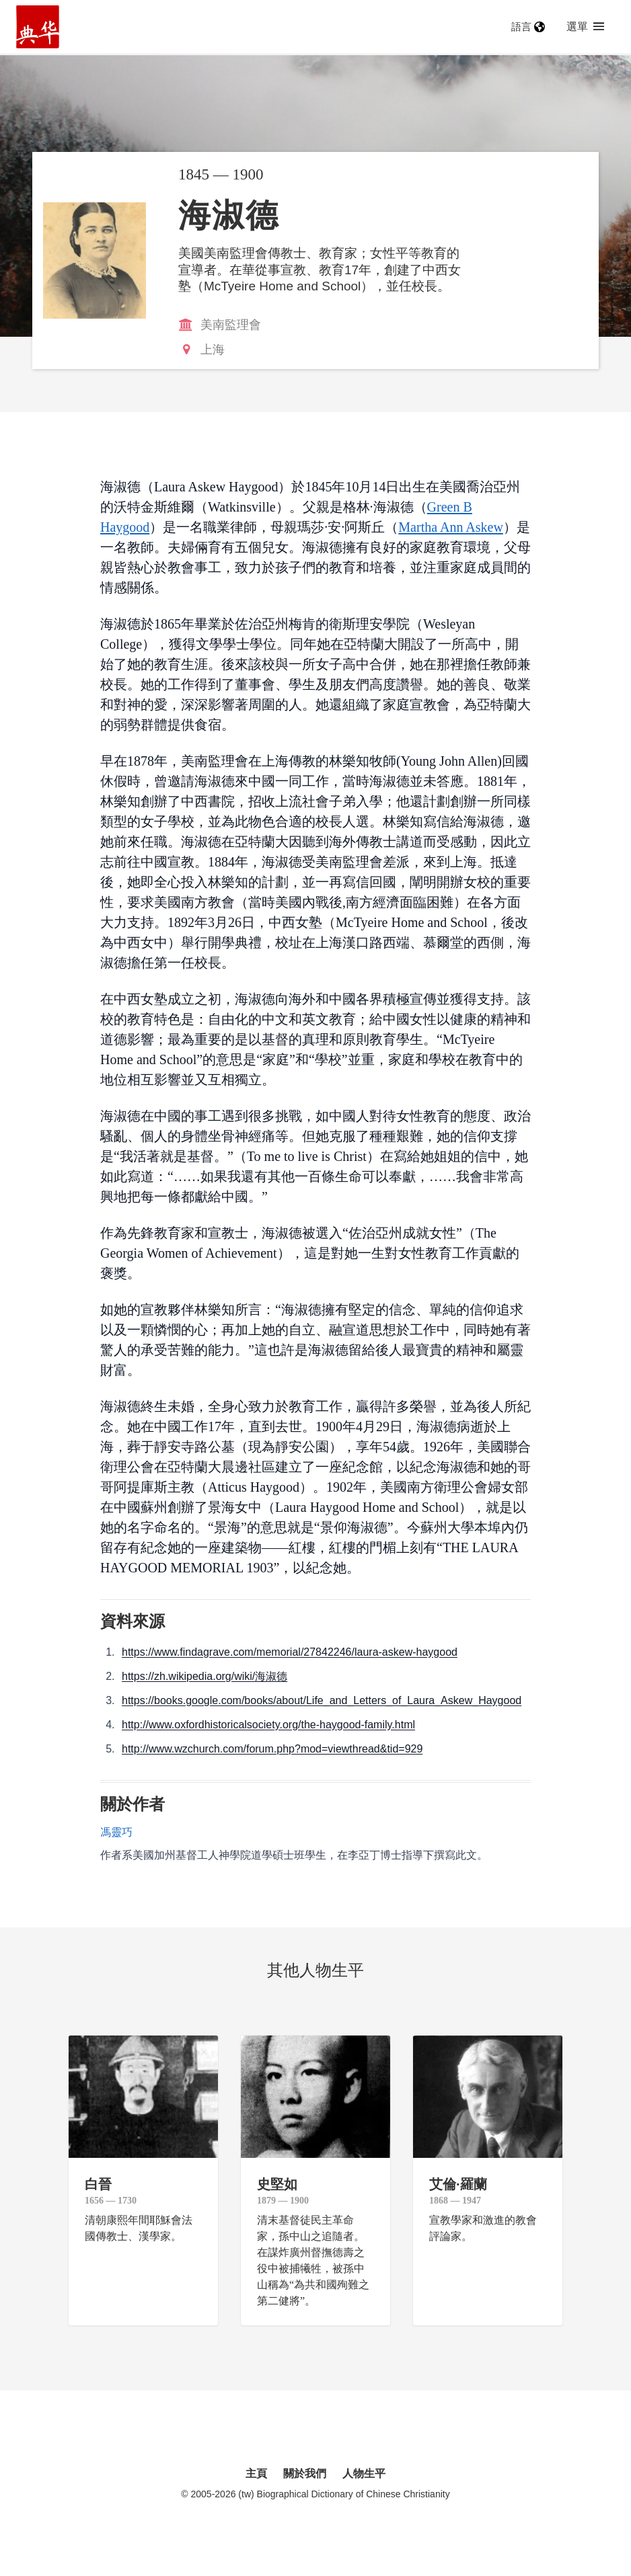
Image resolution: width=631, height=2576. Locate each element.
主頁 (256, 2473)
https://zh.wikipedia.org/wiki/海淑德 (204, 1676)
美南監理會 (230, 324)
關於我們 (304, 2473)
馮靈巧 (116, 1832)
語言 (528, 26)
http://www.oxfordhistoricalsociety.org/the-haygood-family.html (268, 1724)
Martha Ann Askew (450, 527)
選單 (585, 26)
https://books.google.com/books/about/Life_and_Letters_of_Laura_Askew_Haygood (321, 1700)
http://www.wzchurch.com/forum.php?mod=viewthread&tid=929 (272, 1749)
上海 (212, 349)
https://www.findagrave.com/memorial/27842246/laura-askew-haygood (289, 1652)
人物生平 (363, 2473)
